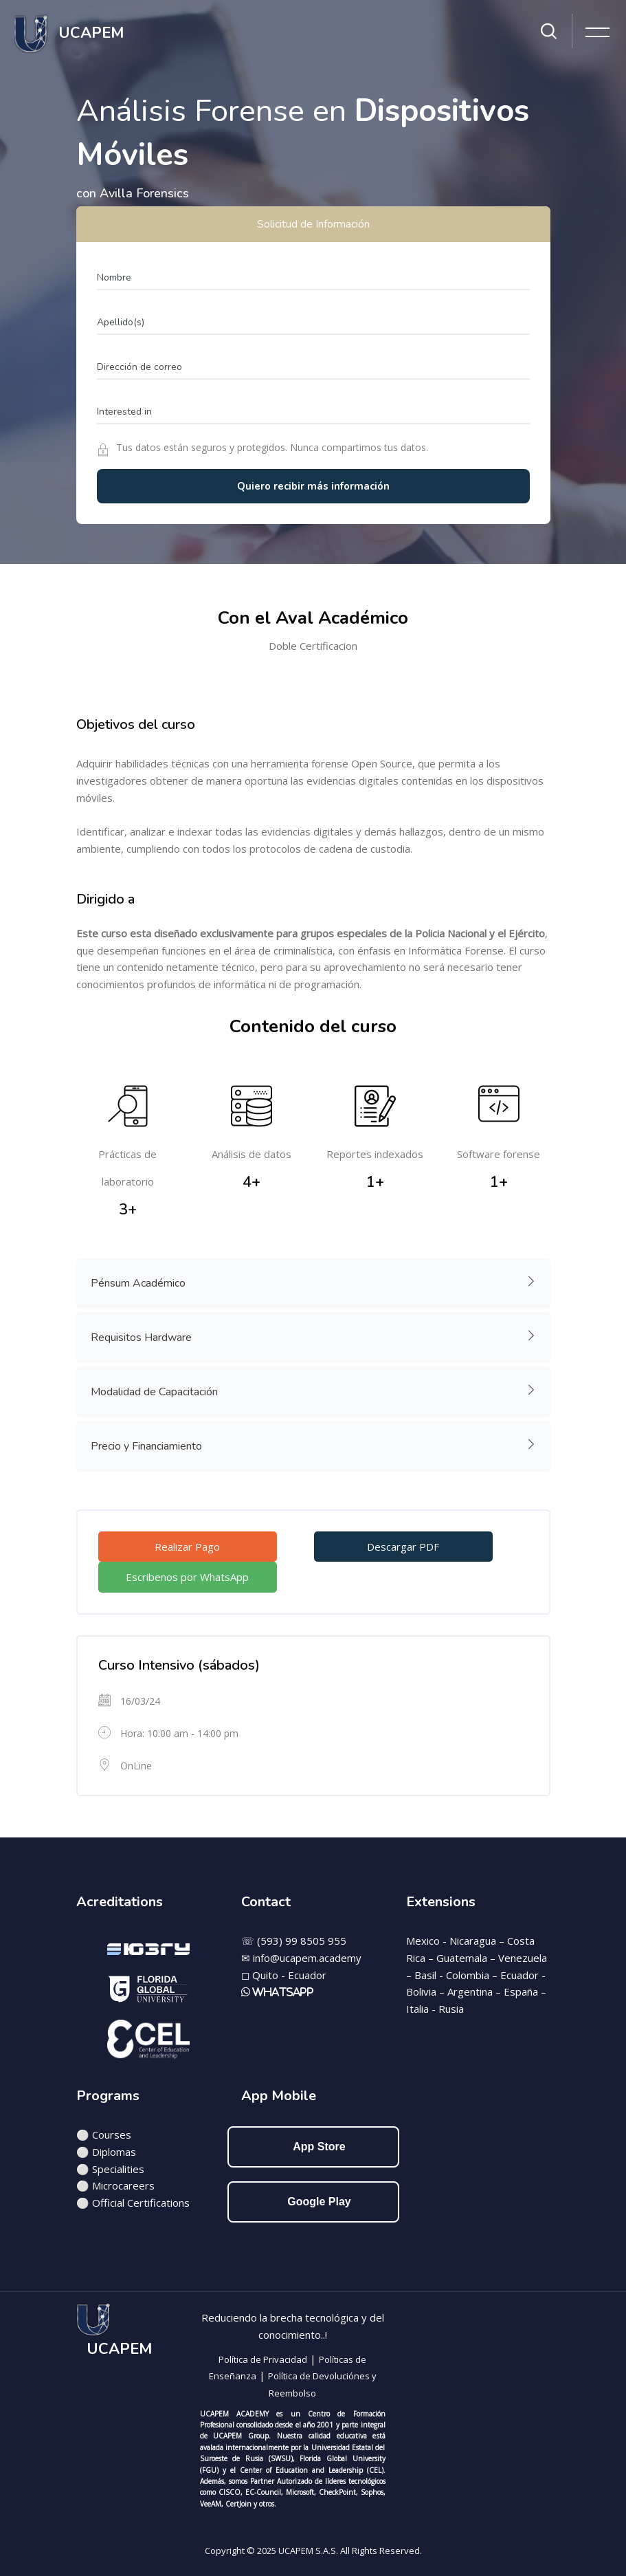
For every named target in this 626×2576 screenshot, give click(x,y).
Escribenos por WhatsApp (187, 1577)
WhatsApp (282, 1992)
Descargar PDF (403, 1546)
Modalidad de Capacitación (314, 1390)
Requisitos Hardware (314, 1336)
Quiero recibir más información (313, 486)
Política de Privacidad (263, 2359)
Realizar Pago (187, 1546)
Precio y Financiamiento (314, 1445)
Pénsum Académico (314, 1282)
